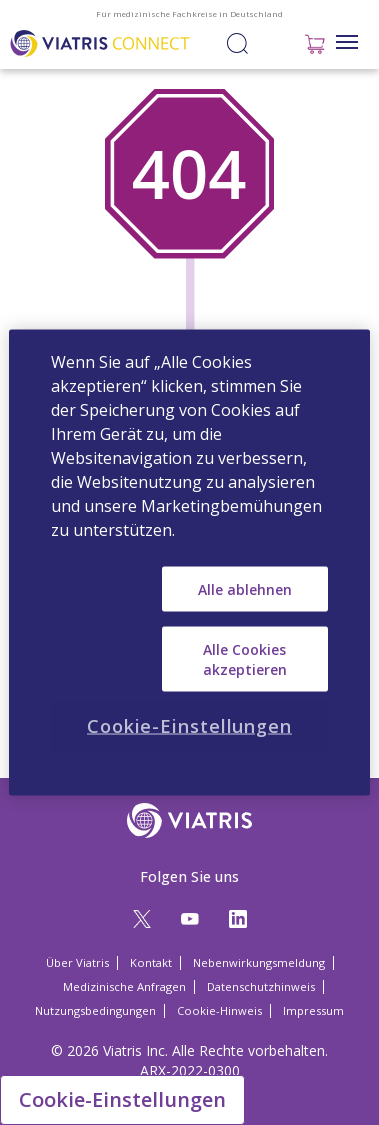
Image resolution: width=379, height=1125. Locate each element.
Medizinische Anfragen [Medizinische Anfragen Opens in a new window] (124, 986)
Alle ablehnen (245, 588)
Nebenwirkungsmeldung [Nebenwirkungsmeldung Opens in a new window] (259, 962)
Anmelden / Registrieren (273, 42)
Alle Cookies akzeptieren (245, 659)
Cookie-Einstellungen (122, 1099)
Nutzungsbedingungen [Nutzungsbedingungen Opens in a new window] (95, 1010)
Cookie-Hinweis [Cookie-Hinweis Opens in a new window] (219, 1010)
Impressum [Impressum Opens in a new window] (313, 1010)
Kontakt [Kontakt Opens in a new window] (151, 962)
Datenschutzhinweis (261, 986)
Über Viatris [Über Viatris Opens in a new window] (77, 962)
